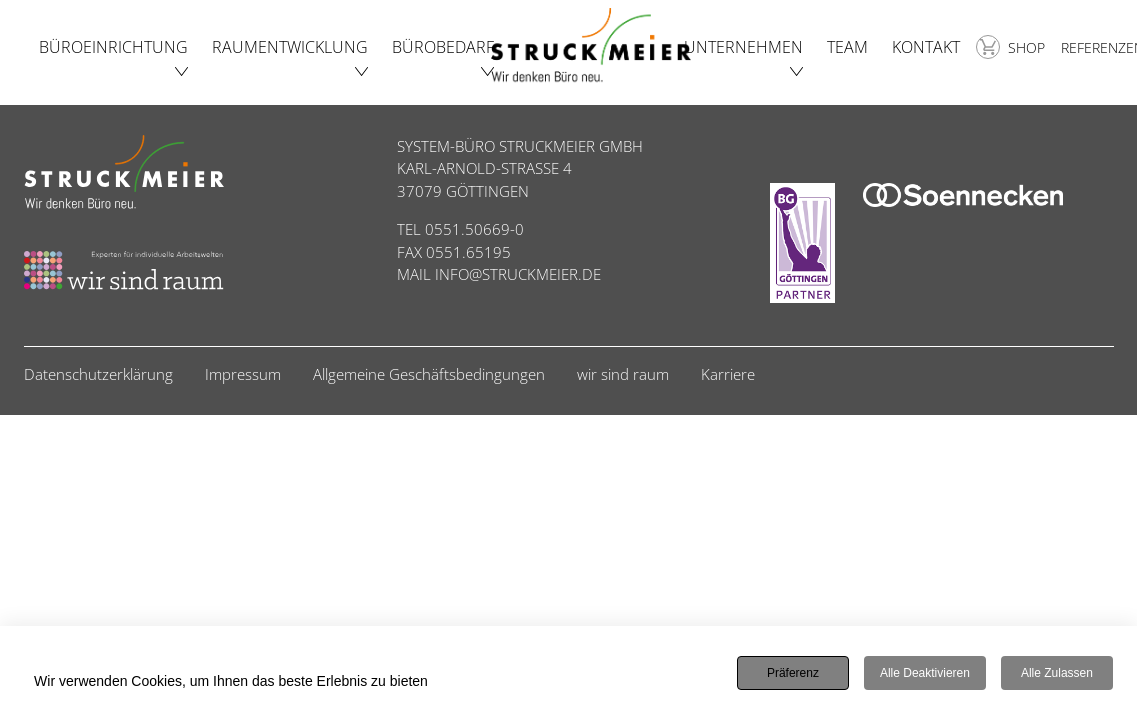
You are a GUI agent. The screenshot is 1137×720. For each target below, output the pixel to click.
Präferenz (793, 674)
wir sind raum (623, 374)
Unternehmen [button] (743, 47)
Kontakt (926, 47)
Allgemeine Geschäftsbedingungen (429, 374)
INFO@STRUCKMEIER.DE (518, 274)
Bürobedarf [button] (443, 47)
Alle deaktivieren (925, 674)
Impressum (243, 374)
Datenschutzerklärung (98, 374)
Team (847, 47)
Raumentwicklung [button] (290, 47)
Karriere (728, 374)
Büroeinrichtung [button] (113, 47)
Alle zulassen (1057, 674)
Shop (1010, 47)
